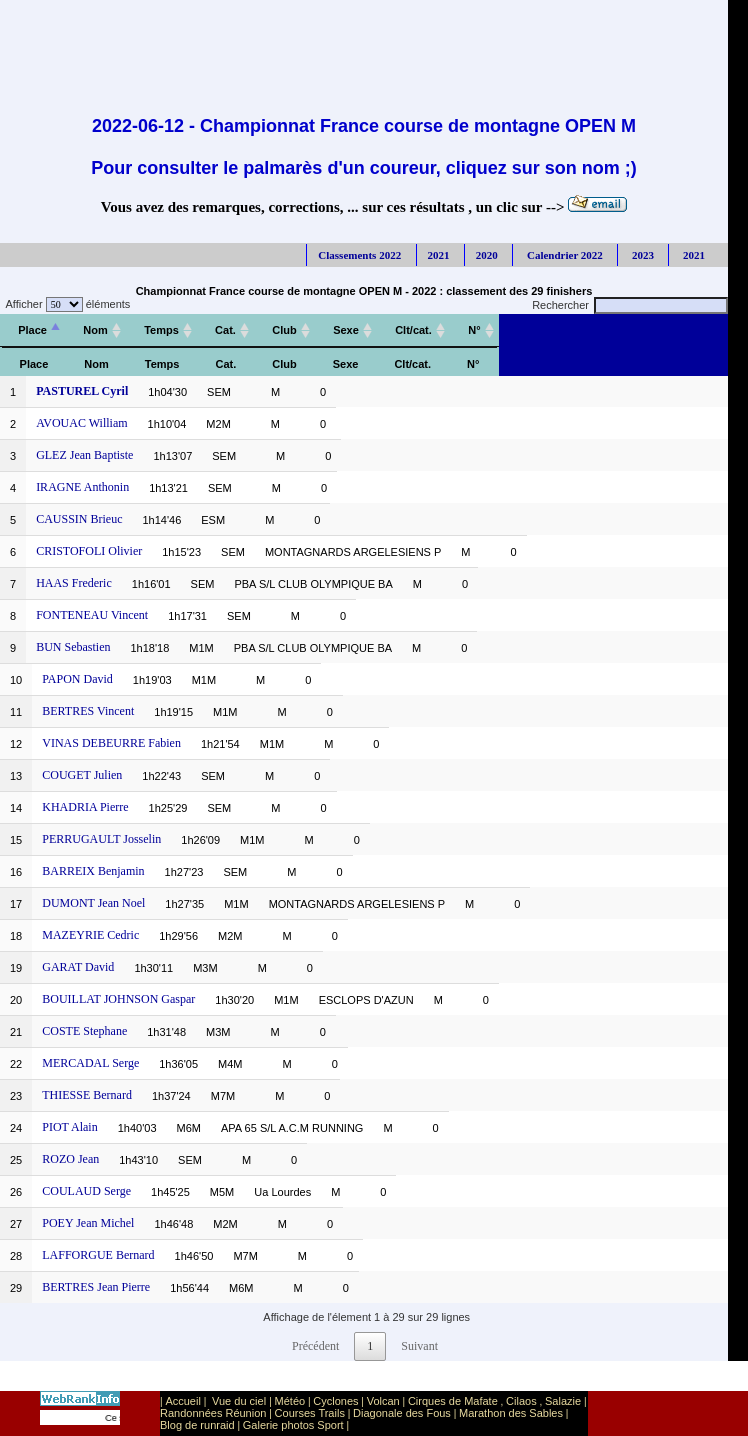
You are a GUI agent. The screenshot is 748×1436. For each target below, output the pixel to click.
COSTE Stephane (84, 1031)
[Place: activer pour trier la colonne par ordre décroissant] (32, 330)
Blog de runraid (197, 1425)
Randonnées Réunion (213, 1413)
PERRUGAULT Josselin (101, 839)
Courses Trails (310, 1413)
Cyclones (335, 1401)
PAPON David (77, 679)
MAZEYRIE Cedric (90, 935)
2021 (439, 255)
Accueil (182, 1401)
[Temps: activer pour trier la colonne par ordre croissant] (161, 330)
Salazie (563, 1401)
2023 (641, 255)
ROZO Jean (70, 1159)
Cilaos (521, 1401)
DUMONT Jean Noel (93, 903)
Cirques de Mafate (453, 1401)
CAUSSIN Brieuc (79, 519)
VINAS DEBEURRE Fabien (111, 743)
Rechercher (630, 305)
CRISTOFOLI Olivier (89, 551)
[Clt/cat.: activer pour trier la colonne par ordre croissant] (413, 330)
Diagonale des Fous (402, 1413)
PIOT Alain (69, 1127)
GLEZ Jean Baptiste (84, 455)
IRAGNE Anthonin (82, 487)
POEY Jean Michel (88, 1223)
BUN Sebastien (73, 647)
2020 (487, 255)
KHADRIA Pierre (85, 807)
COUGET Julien (82, 775)
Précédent (315, 1346)
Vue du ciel (239, 1401)
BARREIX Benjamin (93, 871)
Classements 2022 (359, 255)
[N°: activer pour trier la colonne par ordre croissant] (474, 330)
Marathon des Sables (511, 1413)
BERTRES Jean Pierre (96, 1287)
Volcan (383, 1401)
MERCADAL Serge (90, 1063)
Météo (290, 1401)
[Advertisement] (364, 45)
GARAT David (78, 967)
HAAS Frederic (74, 583)
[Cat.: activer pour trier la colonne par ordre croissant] (225, 330)
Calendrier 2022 (563, 255)
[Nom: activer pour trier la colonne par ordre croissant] (95, 330)
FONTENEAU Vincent (92, 615)
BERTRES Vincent (88, 711)
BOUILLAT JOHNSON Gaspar (118, 999)
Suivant (419, 1346)
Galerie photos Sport (293, 1425)
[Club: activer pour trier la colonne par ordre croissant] (284, 330)
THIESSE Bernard (87, 1095)
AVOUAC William (81, 423)
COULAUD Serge (86, 1191)
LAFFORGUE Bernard (98, 1255)
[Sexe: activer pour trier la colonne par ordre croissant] (346, 330)
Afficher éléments (65, 304)
